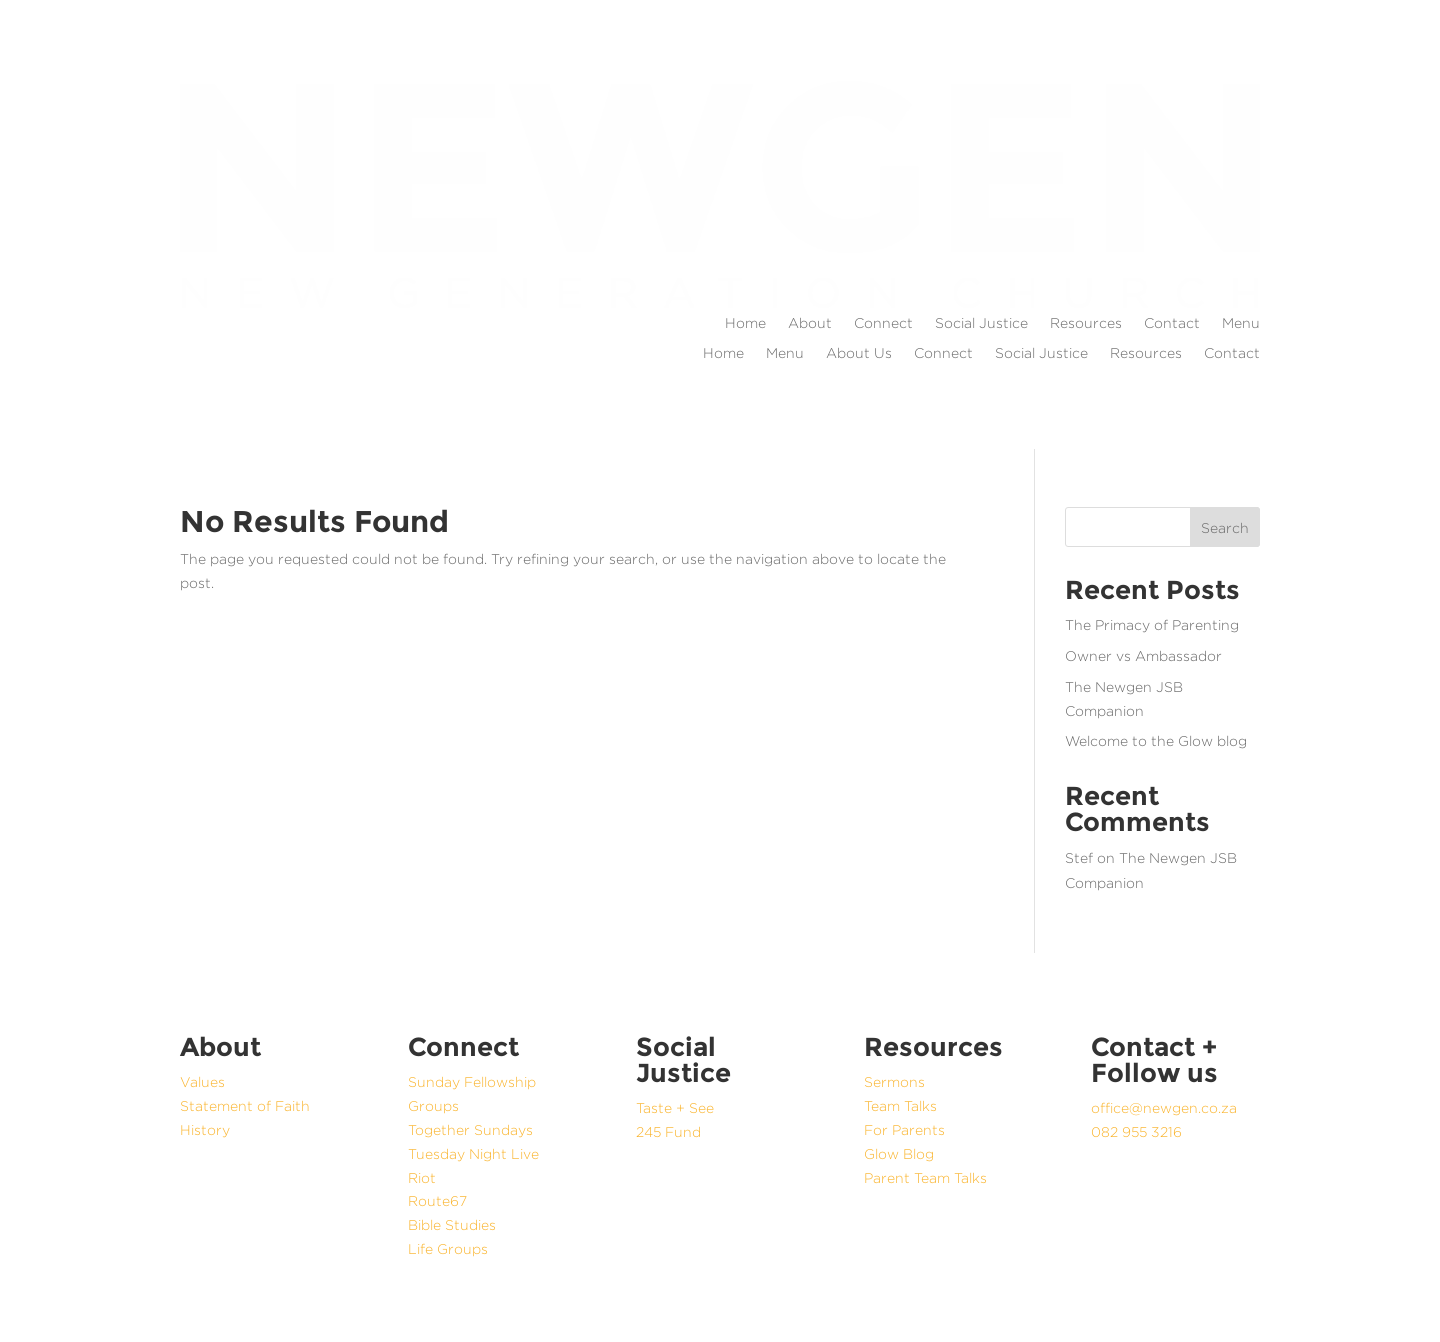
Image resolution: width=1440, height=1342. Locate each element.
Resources (1086, 323)
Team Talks (900, 1105)
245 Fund (668, 1131)
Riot (422, 1177)
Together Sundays (470, 1129)
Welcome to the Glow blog (1156, 740)
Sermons (894, 1081)
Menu (1241, 323)
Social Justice (981, 323)
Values (202, 1081)
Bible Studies (452, 1224)
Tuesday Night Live (473, 1153)
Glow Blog (899, 1153)
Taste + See (675, 1107)
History (205, 1129)
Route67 (437, 1200)
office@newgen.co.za (1164, 1107)
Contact (1172, 323)
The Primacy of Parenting (1152, 624)
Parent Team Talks (925, 1177)
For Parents (904, 1129)
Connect (883, 323)
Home (745, 323)
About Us (859, 353)
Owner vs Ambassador (1143, 655)
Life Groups (448, 1248)
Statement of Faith (245, 1105)
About (810, 323)
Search (1225, 527)
